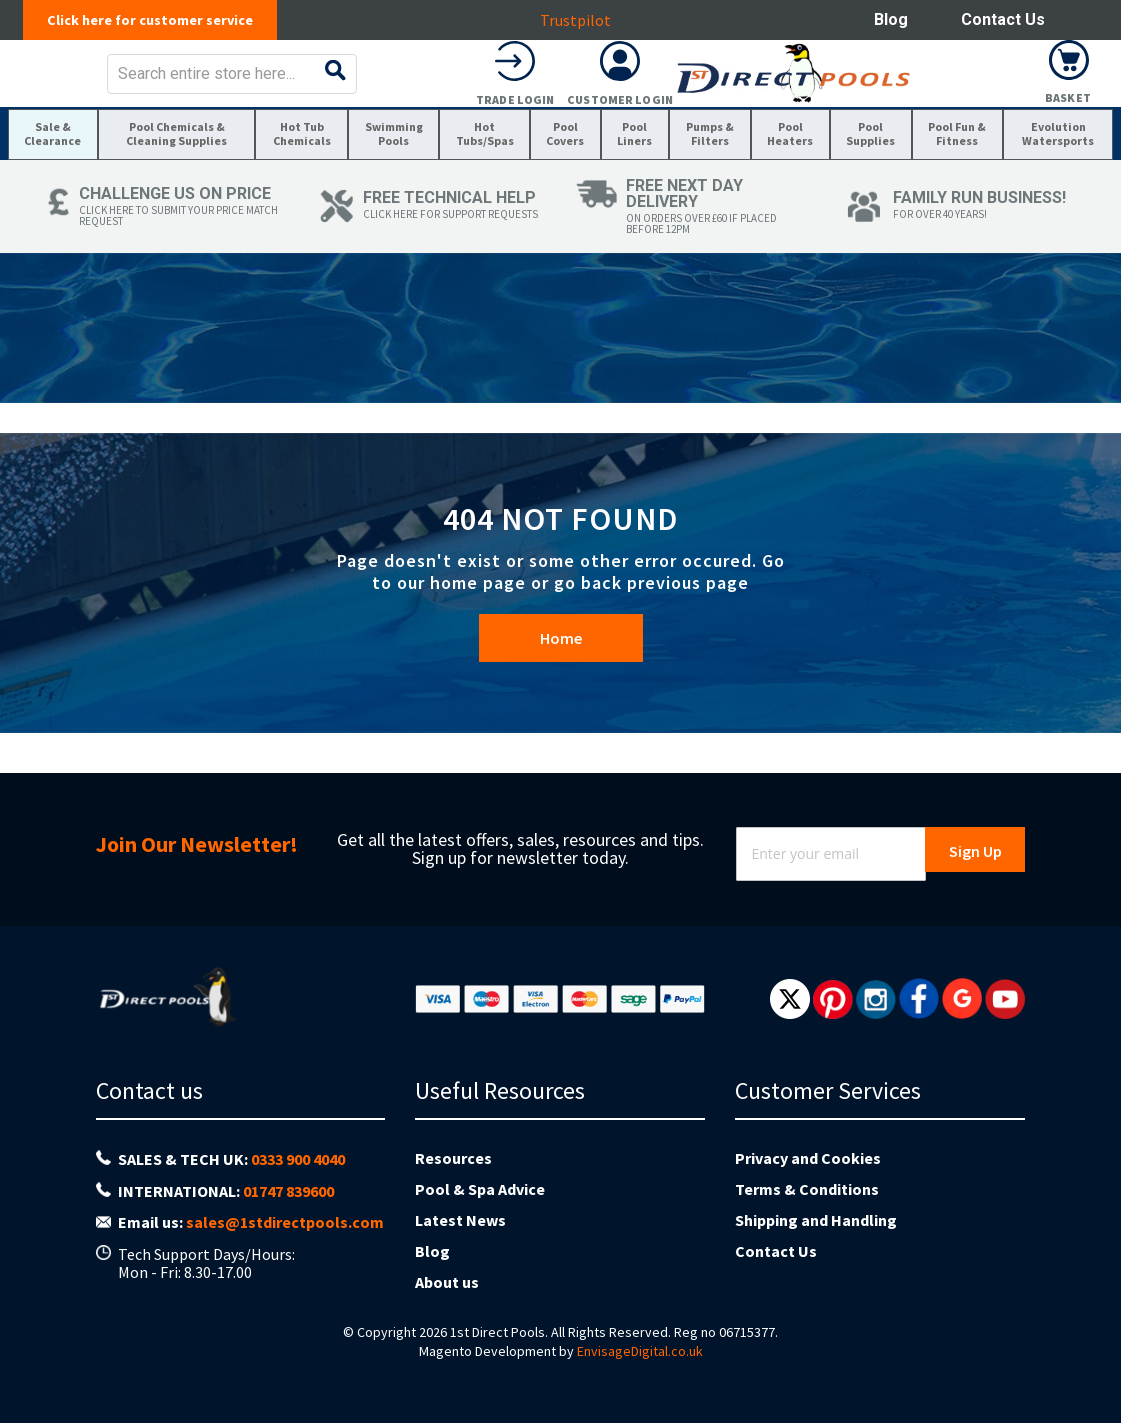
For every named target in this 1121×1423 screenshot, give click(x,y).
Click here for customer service (160, 20)
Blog (891, 19)
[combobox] (591, 88)
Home (561, 726)
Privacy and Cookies (808, 1196)
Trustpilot (586, 20)
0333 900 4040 (298, 1197)
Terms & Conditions (807, 1227)
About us (447, 1320)
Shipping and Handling (816, 1258)
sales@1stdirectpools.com (285, 1260)
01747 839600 (288, 1229)
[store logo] (166, 87)
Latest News (460, 1258)
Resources (453, 1196)
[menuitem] (57, 192)
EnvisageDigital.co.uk (640, 1389)
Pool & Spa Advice (480, 1227)
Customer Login (964, 113)
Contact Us (1003, 19)
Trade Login (859, 113)
